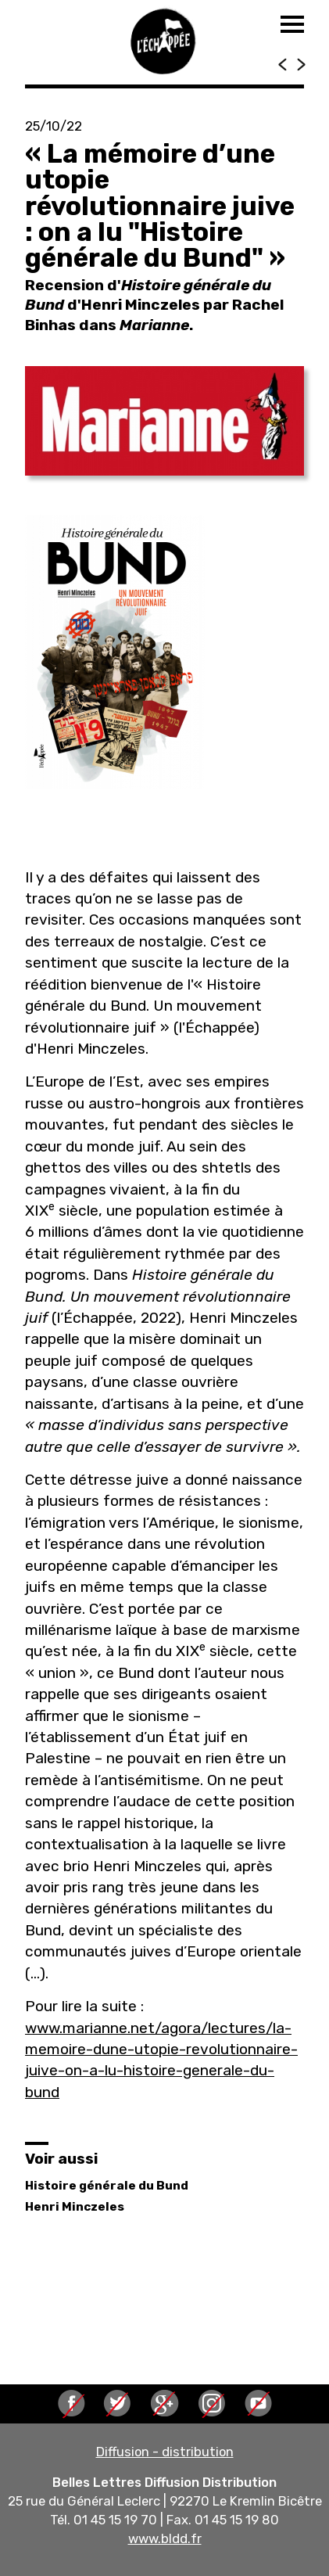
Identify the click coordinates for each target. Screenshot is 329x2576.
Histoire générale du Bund (106, 2186)
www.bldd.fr (165, 2538)
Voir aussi (61, 2159)
